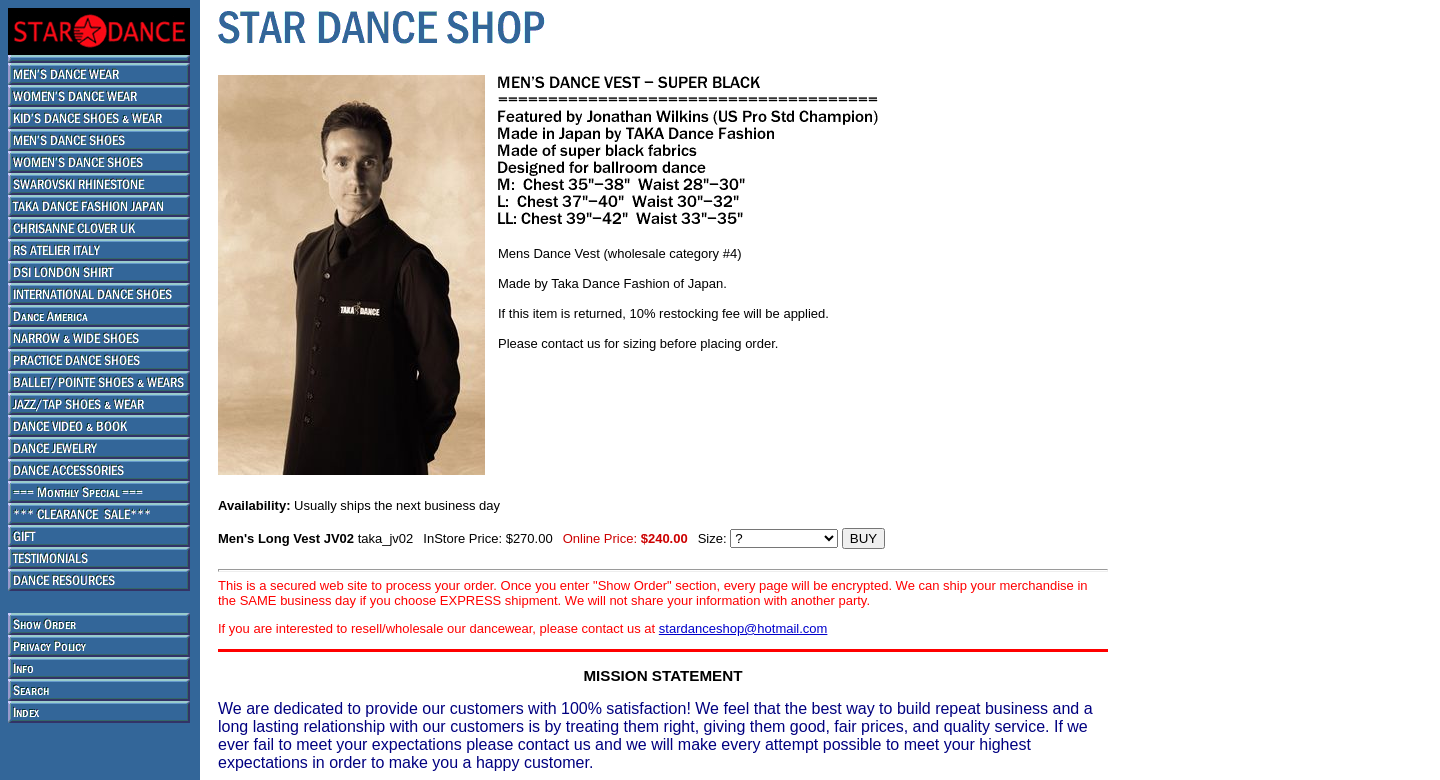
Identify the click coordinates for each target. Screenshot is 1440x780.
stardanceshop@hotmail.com (743, 628)
